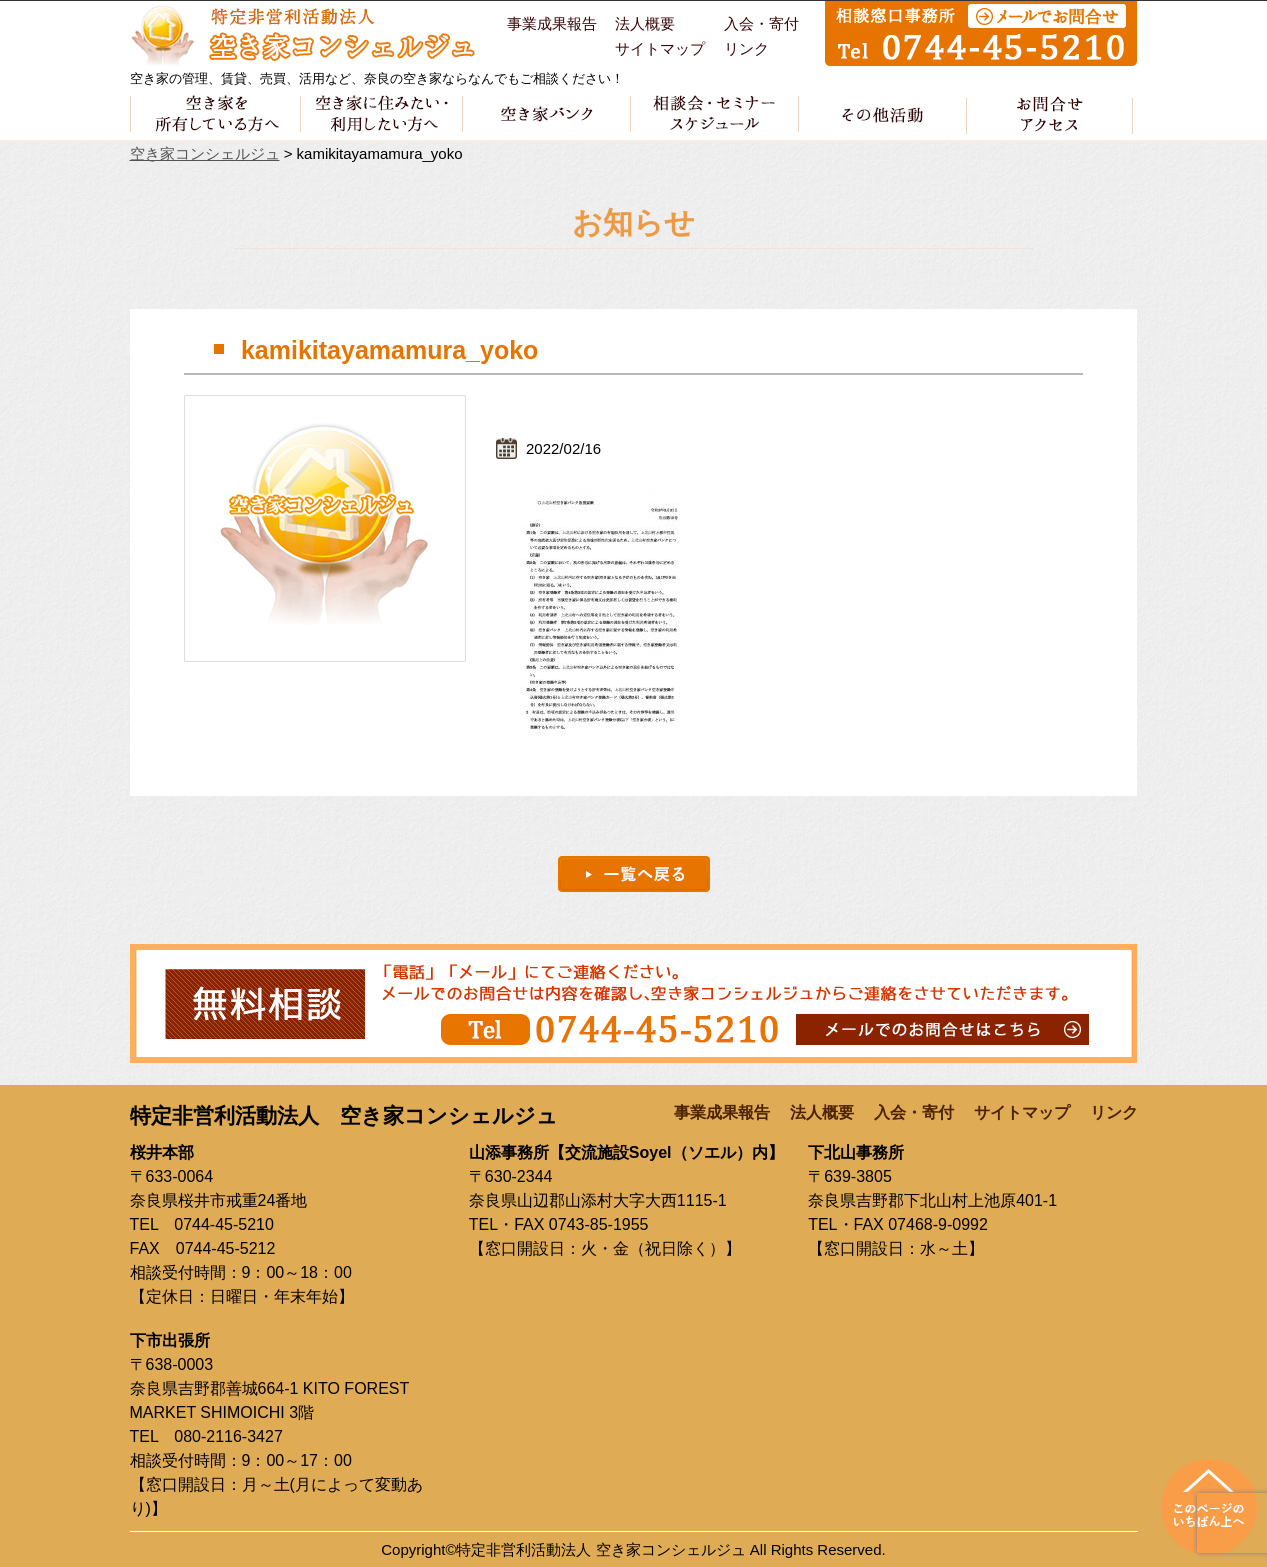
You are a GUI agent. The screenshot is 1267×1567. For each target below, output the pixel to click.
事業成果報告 (552, 24)
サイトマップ (660, 49)
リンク (746, 49)
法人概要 (645, 24)
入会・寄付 (761, 24)
